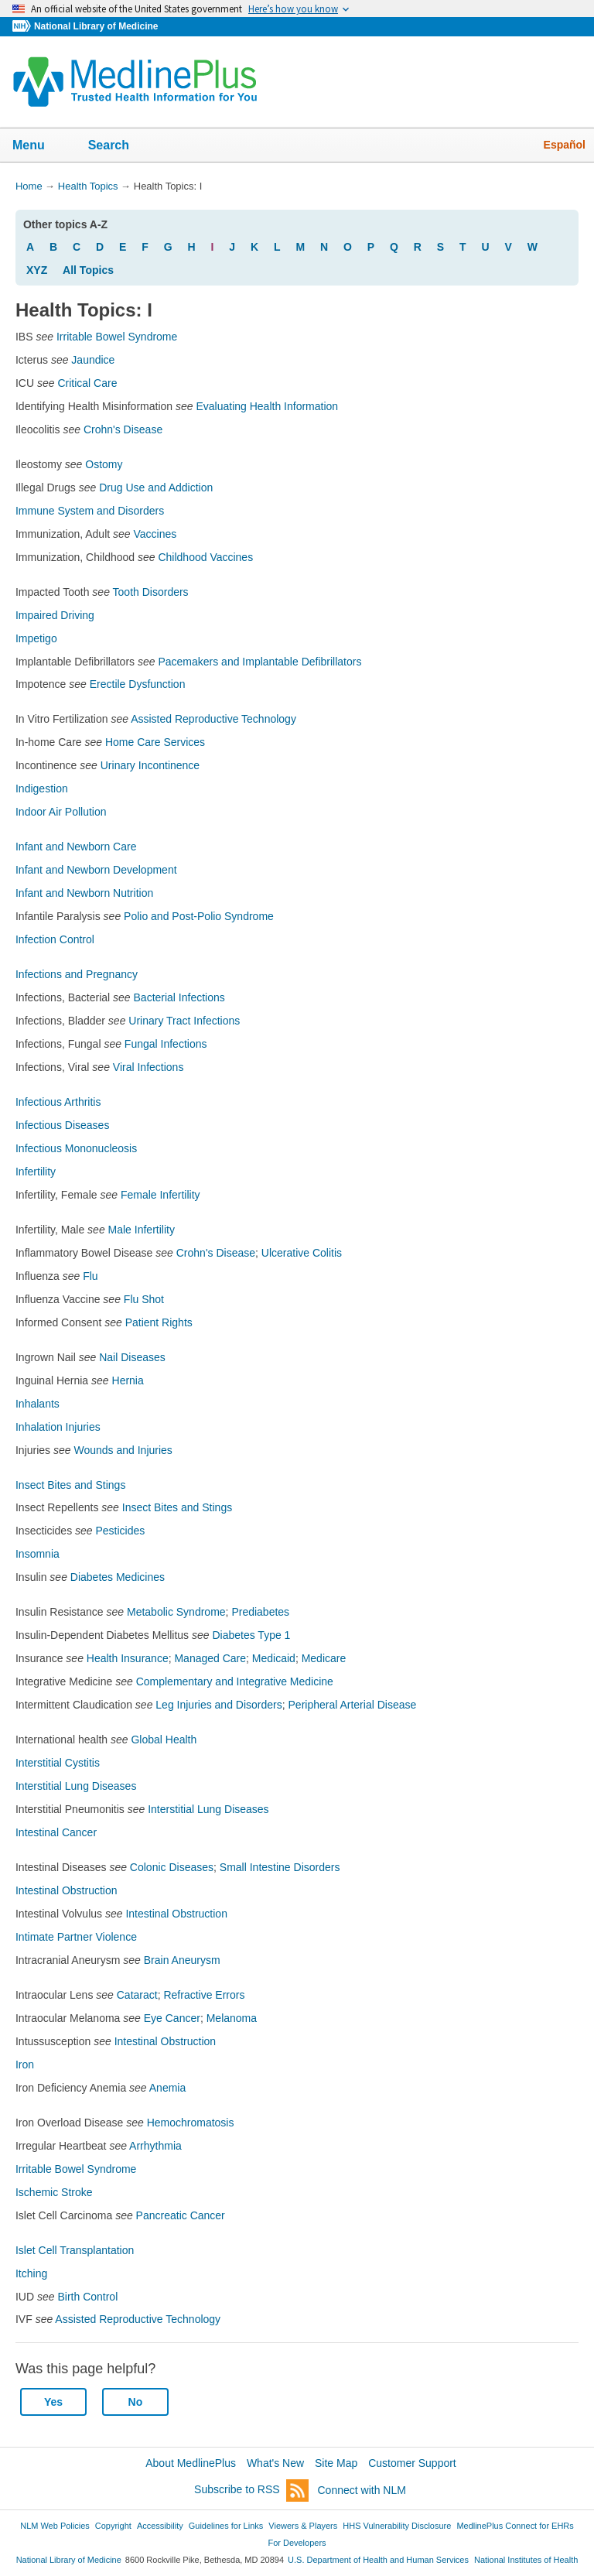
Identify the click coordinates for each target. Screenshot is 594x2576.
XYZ (36, 270)
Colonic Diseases (171, 1867)
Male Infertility (141, 1229)
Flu (90, 1276)
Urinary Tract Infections (184, 1020)
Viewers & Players (302, 2525)
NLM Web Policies (55, 2525)
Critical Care (87, 383)
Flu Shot (144, 1299)
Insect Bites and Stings (70, 1485)
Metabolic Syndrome (176, 1612)
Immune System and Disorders (89, 511)
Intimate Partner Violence (76, 1937)
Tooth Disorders (151, 592)
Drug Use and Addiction (156, 487)
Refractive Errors (203, 1995)
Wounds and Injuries (122, 1450)
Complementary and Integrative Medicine (234, 1681)
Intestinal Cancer (56, 1832)
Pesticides (120, 1530)
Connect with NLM (362, 2490)
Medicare (324, 1658)
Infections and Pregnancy (76, 974)
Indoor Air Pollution (61, 812)
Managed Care (210, 1658)
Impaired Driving (54, 615)
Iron (24, 2064)
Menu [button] (38, 146)
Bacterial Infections (179, 997)
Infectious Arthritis (58, 1102)
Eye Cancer (172, 2018)
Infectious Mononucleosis (76, 1148)
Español (564, 145)
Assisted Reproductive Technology (213, 719)
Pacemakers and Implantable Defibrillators (259, 661)
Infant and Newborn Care (75, 846)
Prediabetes (260, 1612)
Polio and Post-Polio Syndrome (199, 916)
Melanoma (232, 2018)
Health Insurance (128, 1658)
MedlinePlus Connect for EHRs (514, 2525)
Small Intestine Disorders (280, 1867)
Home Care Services (155, 742)
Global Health (163, 1739)
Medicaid (273, 1658)
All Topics (88, 270)
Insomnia (37, 1554)
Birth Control (87, 2296)
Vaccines (155, 534)
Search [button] (118, 146)
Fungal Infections (166, 1044)
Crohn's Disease (123, 429)
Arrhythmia (155, 2146)
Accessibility (160, 2525)
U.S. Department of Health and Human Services (378, 2559)
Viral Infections (148, 1067)
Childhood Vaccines (205, 557)
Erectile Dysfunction (138, 684)
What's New (275, 2463)
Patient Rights (159, 1322)
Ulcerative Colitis (301, 1253)
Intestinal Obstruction (66, 1890)
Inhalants (37, 1403)
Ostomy (103, 464)
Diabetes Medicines (117, 1577)
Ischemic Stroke (54, 2192)
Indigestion (41, 788)
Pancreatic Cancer (180, 2215)
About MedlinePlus (190, 2463)
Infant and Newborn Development (96, 870)
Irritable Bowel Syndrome (116, 336)
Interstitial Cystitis (57, 1763)
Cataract (137, 1995)
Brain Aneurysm (182, 1960)
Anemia (167, 2088)
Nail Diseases (132, 1357)
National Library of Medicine (96, 26)
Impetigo (36, 638)
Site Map (336, 2463)
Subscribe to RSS (251, 2490)
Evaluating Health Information (267, 406)
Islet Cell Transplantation (74, 2250)
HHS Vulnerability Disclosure (397, 2525)
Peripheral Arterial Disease (352, 1705)
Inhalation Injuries (58, 1427)
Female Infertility (160, 1195)
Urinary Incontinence (150, 765)
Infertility (35, 1171)
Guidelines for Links (226, 2525)
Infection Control (54, 939)
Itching (31, 2273)
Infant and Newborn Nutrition (84, 893)
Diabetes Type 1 (251, 1635)
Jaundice (92, 360)
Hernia (128, 1380)
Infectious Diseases (62, 1125)
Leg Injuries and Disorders (218, 1705)
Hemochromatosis (190, 2122)
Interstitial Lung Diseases (75, 1786)
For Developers (297, 2542)
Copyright (113, 2525)
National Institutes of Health (526, 2559)
